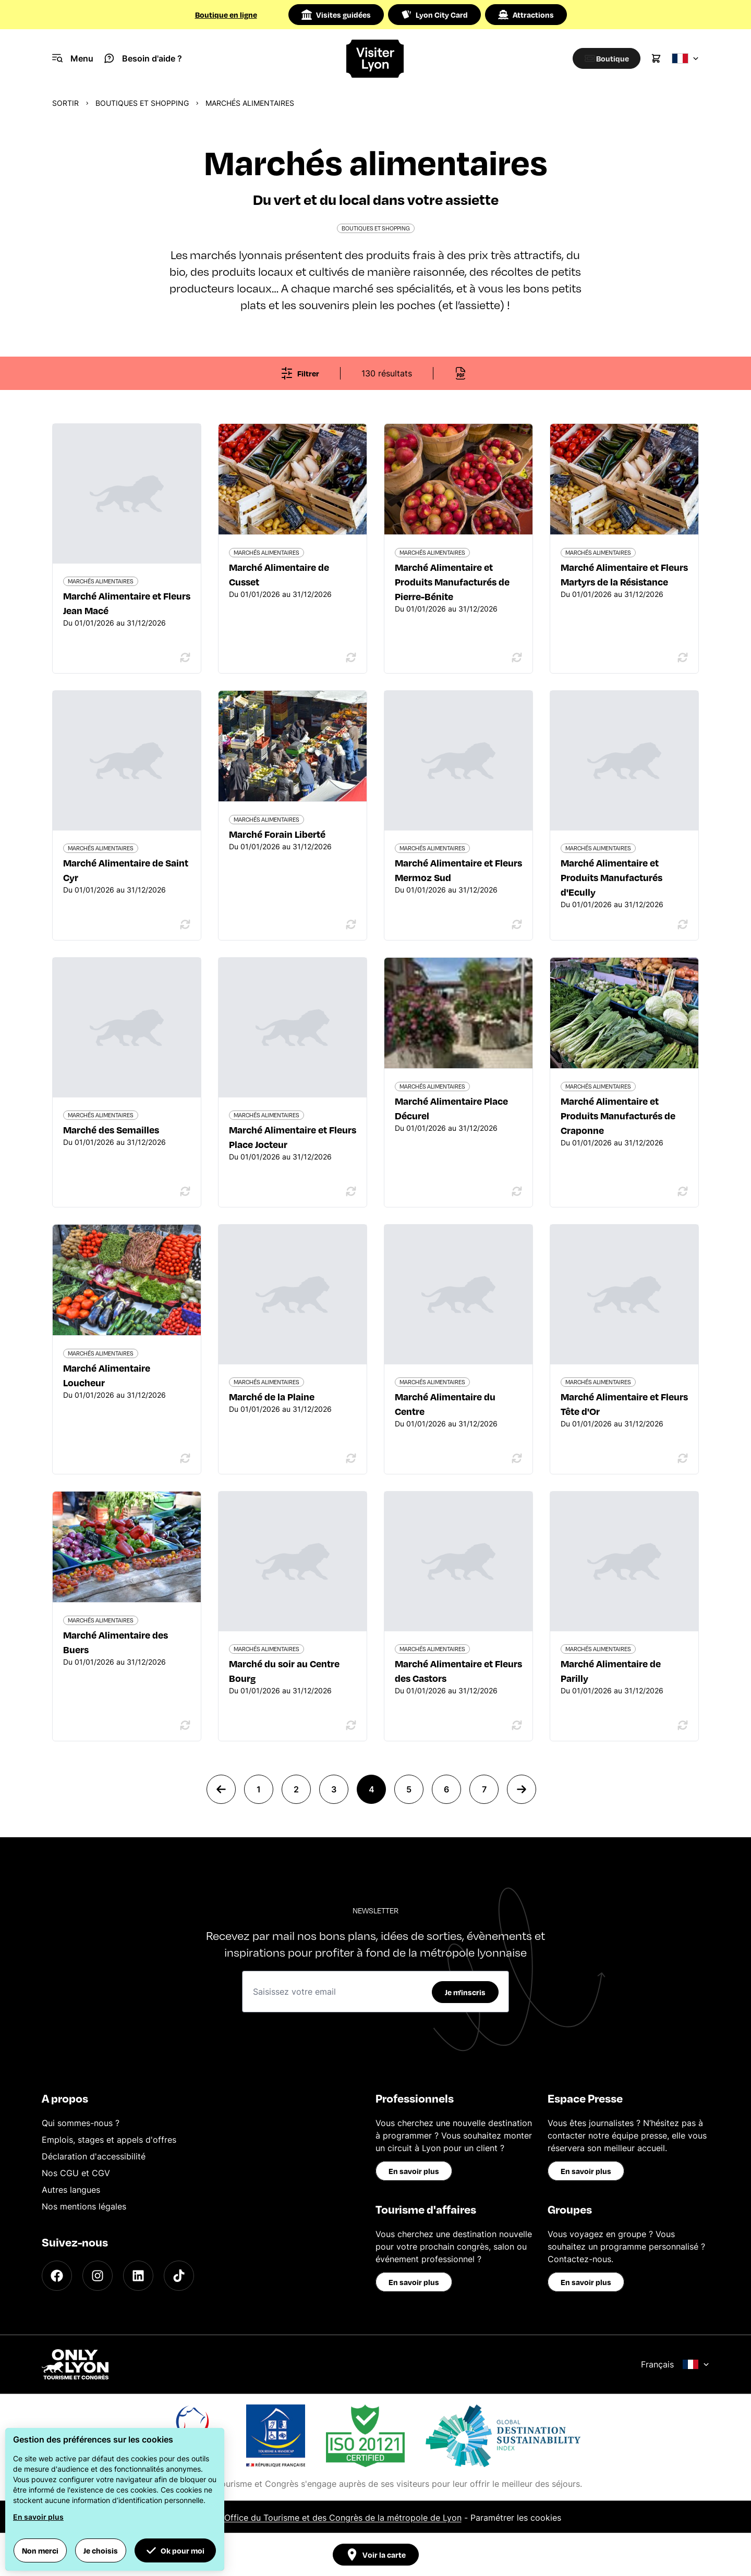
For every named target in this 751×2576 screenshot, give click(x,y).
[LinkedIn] (138, 2276)
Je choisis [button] (100, 2550)
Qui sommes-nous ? (80, 2123)
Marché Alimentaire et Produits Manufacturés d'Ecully (611, 877)
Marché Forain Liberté (277, 833)
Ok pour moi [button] (175, 2550)
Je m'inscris (465, 1992)
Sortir (65, 103)
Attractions (526, 14)
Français (675, 2364)
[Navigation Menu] (72, 58)
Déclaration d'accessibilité (94, 2156)
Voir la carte (376, 2554)
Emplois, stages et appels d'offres (109, 2139)
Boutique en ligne (226, 14)
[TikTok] (179, 2276)
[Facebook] (57, 2276)
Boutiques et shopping (142, 103)
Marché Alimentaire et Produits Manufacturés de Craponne (618, 1115)
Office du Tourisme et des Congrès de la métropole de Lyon (343, 2517)
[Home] (375, 59)
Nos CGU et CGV (76, 2173)
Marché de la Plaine (271, 1396)
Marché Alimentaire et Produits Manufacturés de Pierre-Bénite (452, 581)
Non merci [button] (40, 2550)
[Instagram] (97, 2276)
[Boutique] (602, 58)
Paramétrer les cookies (515, 2517)
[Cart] (656, 58)
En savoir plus (414, 2171)
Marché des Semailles (111, 1129)
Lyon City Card (434, 14)
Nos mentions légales (84, 2206)
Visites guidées (336, 14)
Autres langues (71, 2189)
